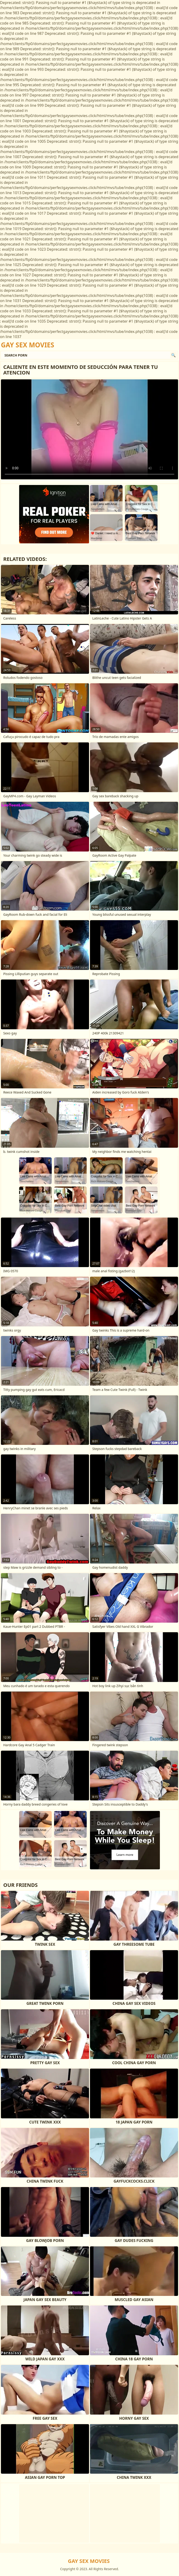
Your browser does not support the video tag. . (89, 429)
